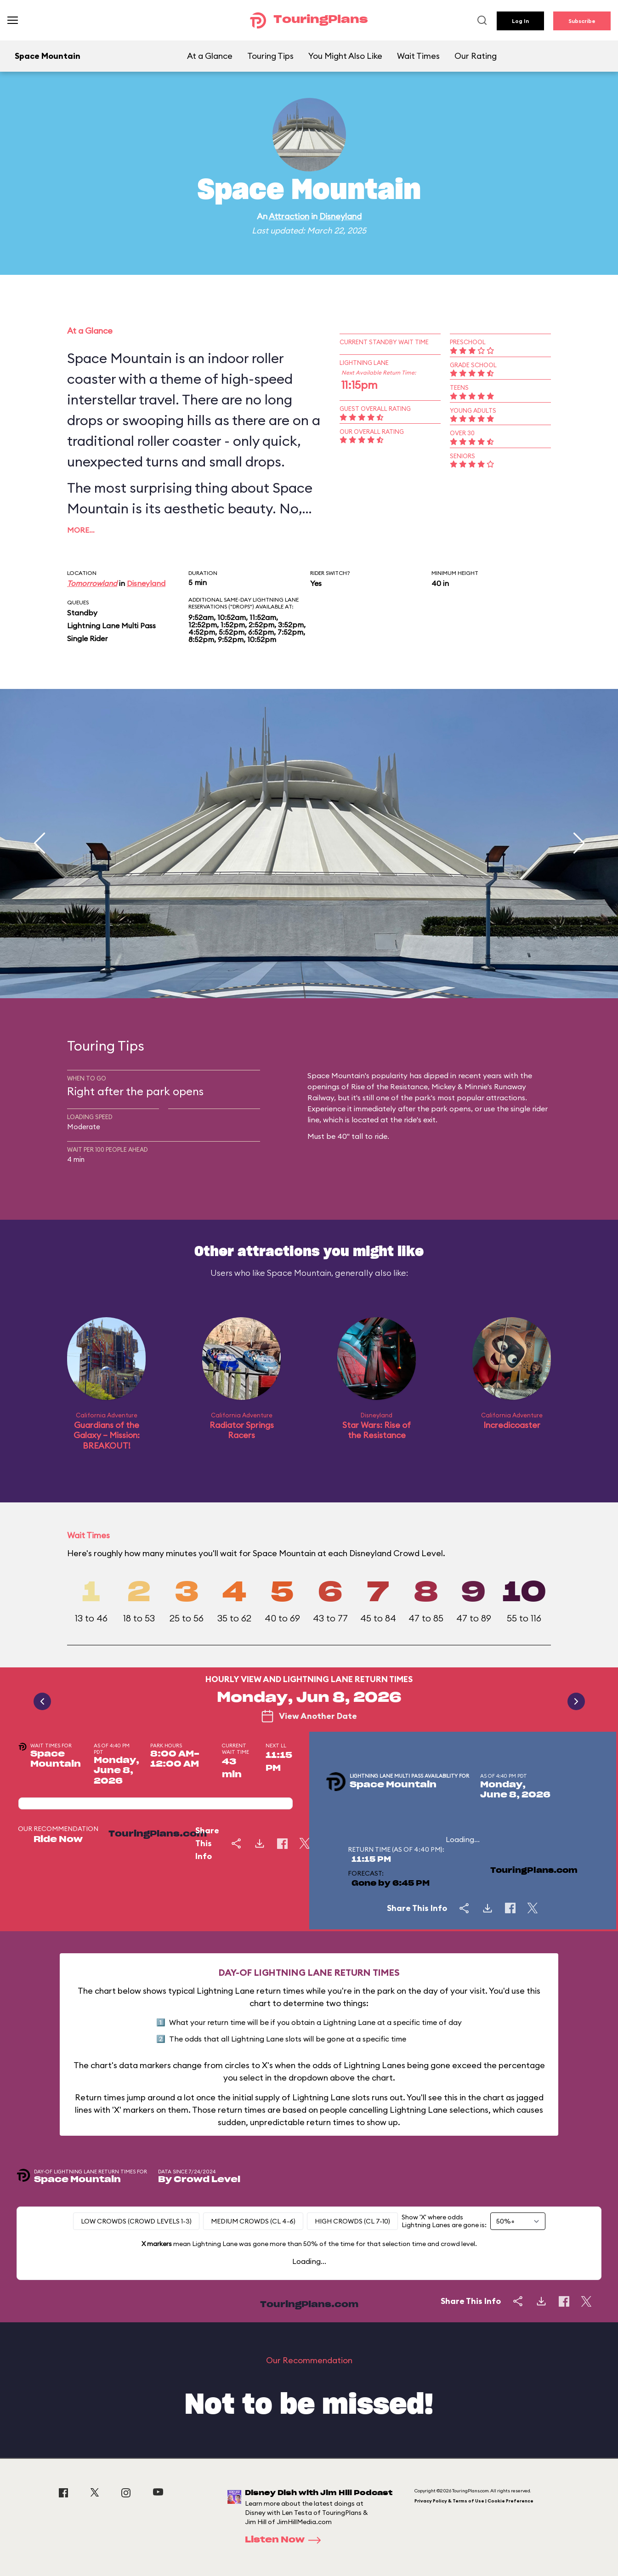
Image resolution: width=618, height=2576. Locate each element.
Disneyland (340, 216)
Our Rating (475, 56)
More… (81, 530)
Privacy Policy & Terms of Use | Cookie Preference (473, 2501)
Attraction (289, 216)
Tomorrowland (92, 583)
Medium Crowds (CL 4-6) (253, 2221)
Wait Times (418, 56)
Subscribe (581, 20)
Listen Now (286, 2540)
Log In (520, 20)
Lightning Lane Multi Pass (111, 625)
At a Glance (209, 56)
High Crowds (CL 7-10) (352, 2221)
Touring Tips (270, 56)
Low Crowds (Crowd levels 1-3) (136, 2221)
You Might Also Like (345, 56)
